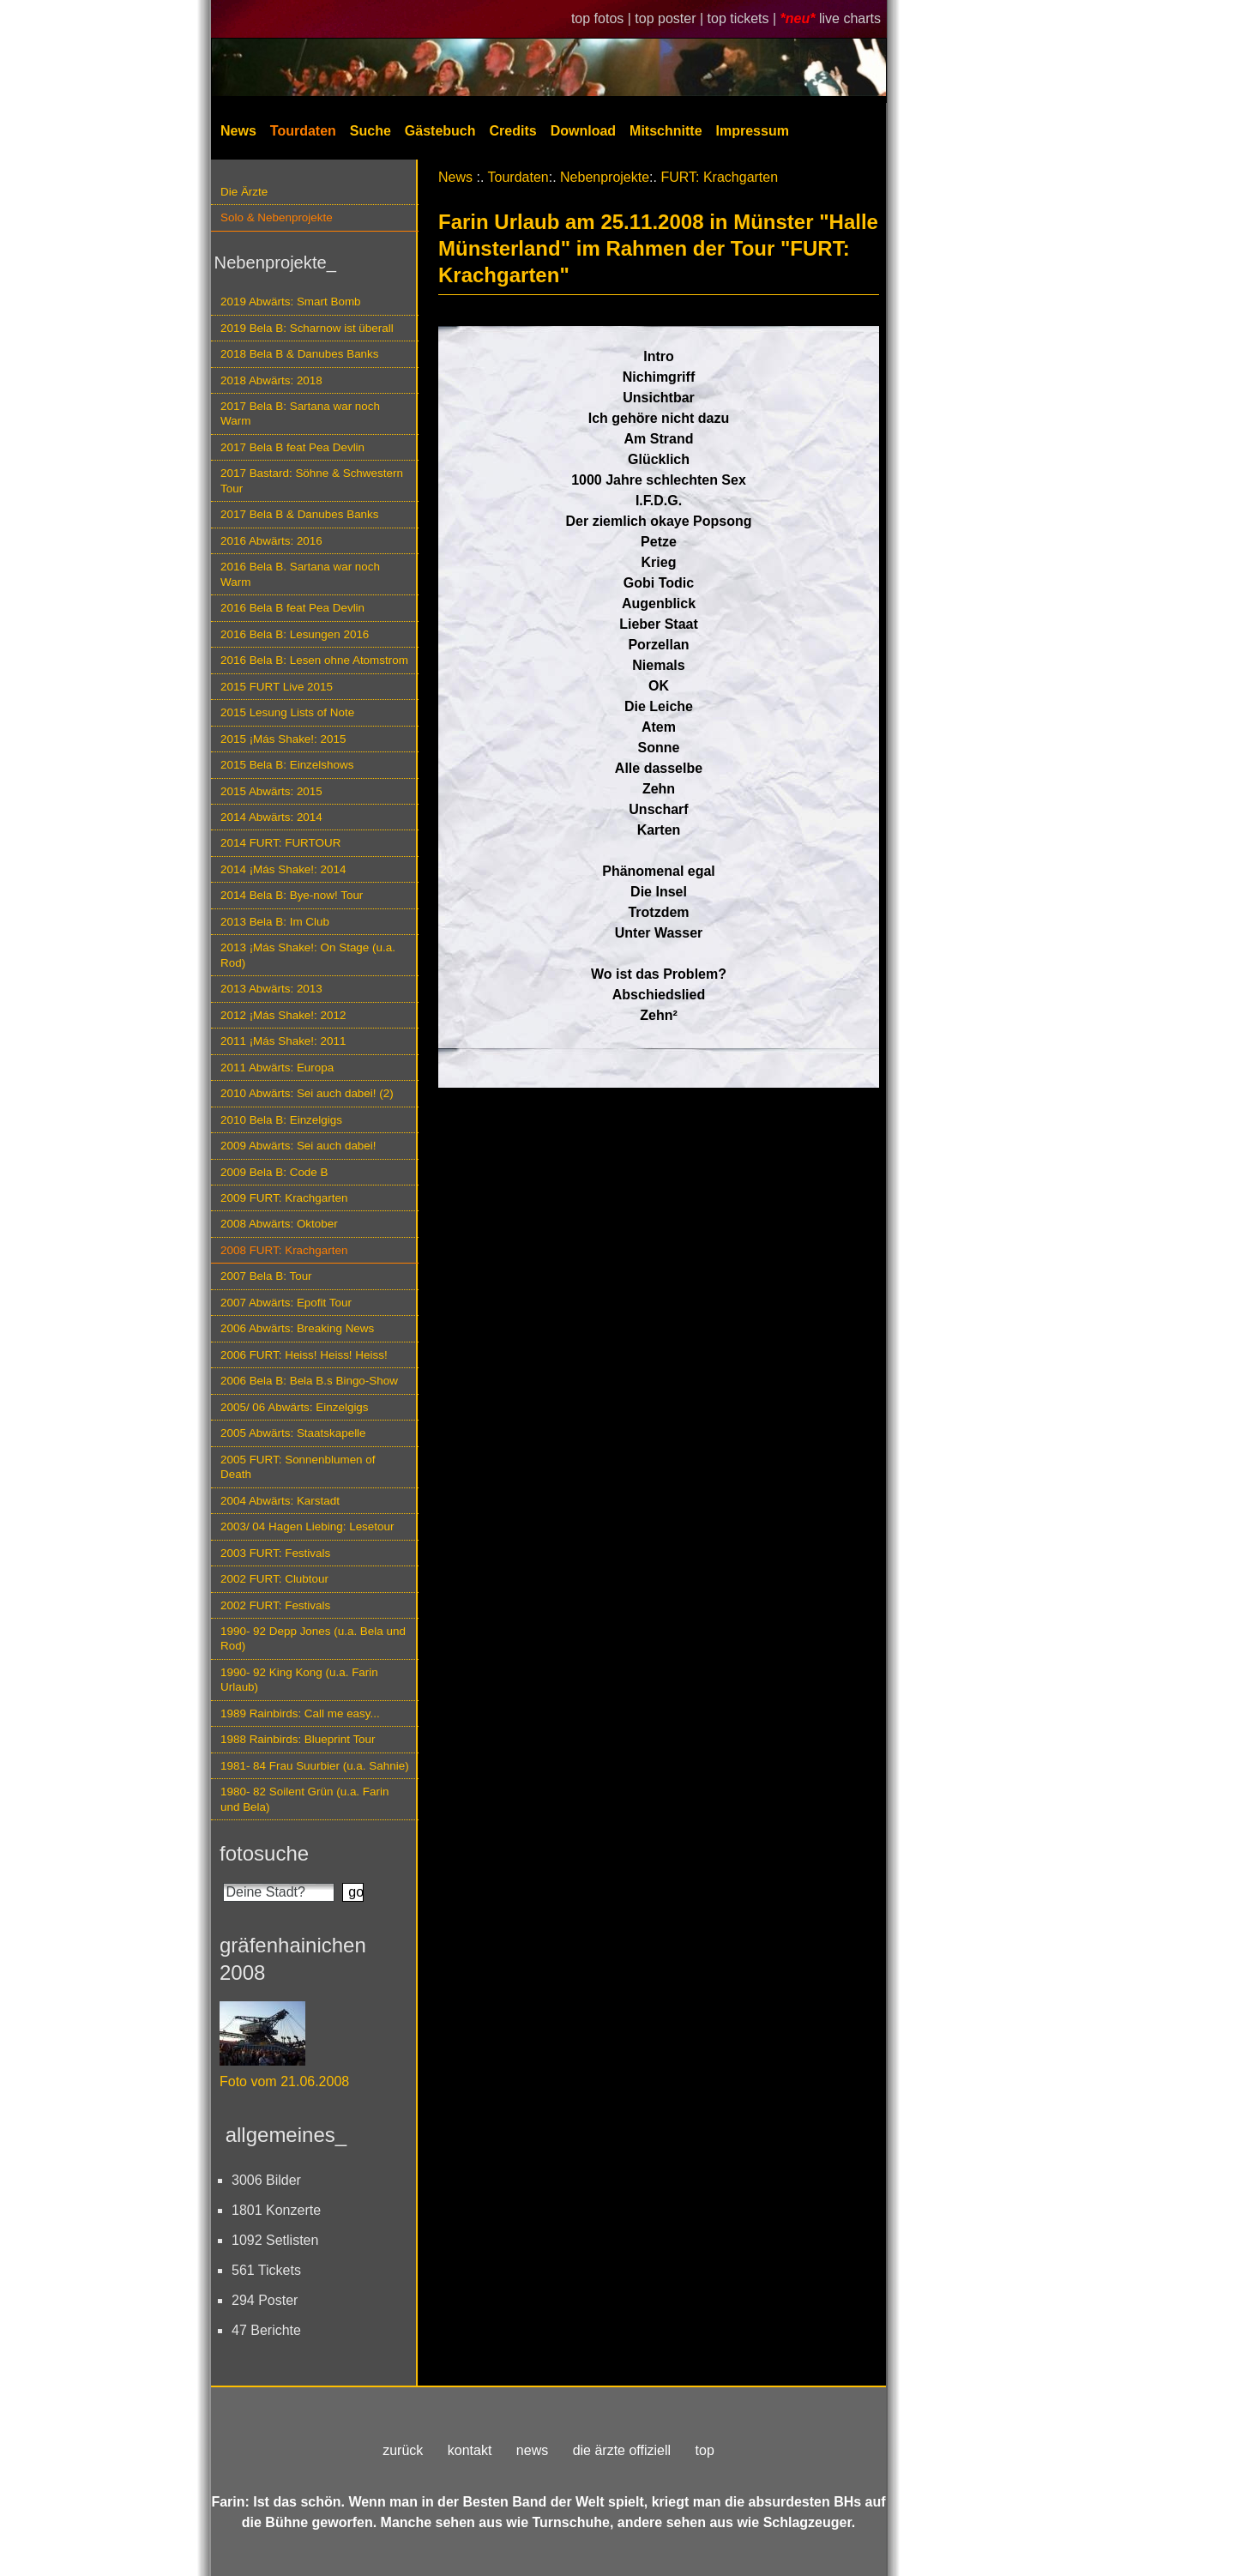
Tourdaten (303, 131)
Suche (370, 131)
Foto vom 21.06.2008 (284, 2081)
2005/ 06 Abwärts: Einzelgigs (294, 1407)
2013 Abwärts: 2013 (271, 988)
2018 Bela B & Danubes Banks (299, 353)
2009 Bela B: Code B (274, 1172)
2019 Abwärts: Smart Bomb (290, 301)
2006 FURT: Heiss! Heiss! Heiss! (304, 1354)
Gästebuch (440, 131)
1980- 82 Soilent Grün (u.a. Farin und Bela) (304, 1799)
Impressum (752, 131)
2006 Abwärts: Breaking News (297, 1328)
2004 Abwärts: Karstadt (280, 1500)
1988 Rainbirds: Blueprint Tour (298, 1739)
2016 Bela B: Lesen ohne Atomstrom (314, 660)
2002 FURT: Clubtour (274, 1578)
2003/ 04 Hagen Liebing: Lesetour (307, 1526)
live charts (850, 18)
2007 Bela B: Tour (266, 1276)
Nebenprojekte (604, 177)
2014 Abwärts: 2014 (271, 817)
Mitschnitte (666, 131)
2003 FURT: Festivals (275, 1553)
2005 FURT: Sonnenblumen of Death (298, 1467)
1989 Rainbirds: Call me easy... (300, 1713)
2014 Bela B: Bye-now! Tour (291, 895)
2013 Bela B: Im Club (274, 921)
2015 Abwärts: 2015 (271, 791)
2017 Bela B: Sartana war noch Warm (300, 413)
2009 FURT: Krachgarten (283, 1197)
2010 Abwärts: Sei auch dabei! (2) (307, 1093)
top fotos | (603, 18)
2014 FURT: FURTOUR (280, 842)
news (532, 2450)
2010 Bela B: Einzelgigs (281, 1119)
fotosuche (264, 1853)
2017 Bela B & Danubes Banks (299, 514)
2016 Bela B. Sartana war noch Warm (300, 574)
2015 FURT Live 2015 (276, 686)
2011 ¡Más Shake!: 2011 (283, 1041)
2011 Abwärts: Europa (277, 1067)
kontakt (470, 2450)
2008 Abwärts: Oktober (279, 1223)
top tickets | (744, 18)
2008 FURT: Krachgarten (283, 1250)
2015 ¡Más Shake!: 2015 (283, 739)
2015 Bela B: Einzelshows (286, 764)
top (705, 2450)
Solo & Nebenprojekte (276, 217)
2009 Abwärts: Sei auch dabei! (298, 1145)
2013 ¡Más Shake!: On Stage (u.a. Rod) (307, 954)
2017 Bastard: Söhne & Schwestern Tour (311, 480)
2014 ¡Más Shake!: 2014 (283, 869)
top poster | (671, 18)
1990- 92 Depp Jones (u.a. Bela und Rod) (313, 1638)
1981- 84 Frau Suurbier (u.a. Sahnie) (314, 1765)
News (238, 131)
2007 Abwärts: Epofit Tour (286, 1302)
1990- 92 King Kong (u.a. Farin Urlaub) (299, 1679)
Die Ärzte (244, 191)
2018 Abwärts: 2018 (271, 380)
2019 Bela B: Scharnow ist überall (307, 328)
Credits (513, 131)
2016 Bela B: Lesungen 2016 (294, 634)
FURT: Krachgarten (719, 177)
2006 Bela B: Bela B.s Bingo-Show (309, 1380)
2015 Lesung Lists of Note (287, 712)
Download (583, 131)
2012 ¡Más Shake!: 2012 (283, 1015)
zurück (403, 2450)
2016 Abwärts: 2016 (271, 540)
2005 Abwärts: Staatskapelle (293, 1433)
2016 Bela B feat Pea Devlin (292, 607)
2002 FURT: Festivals (275, 1605)
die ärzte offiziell (622, 2450)
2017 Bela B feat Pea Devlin (292, 447)
